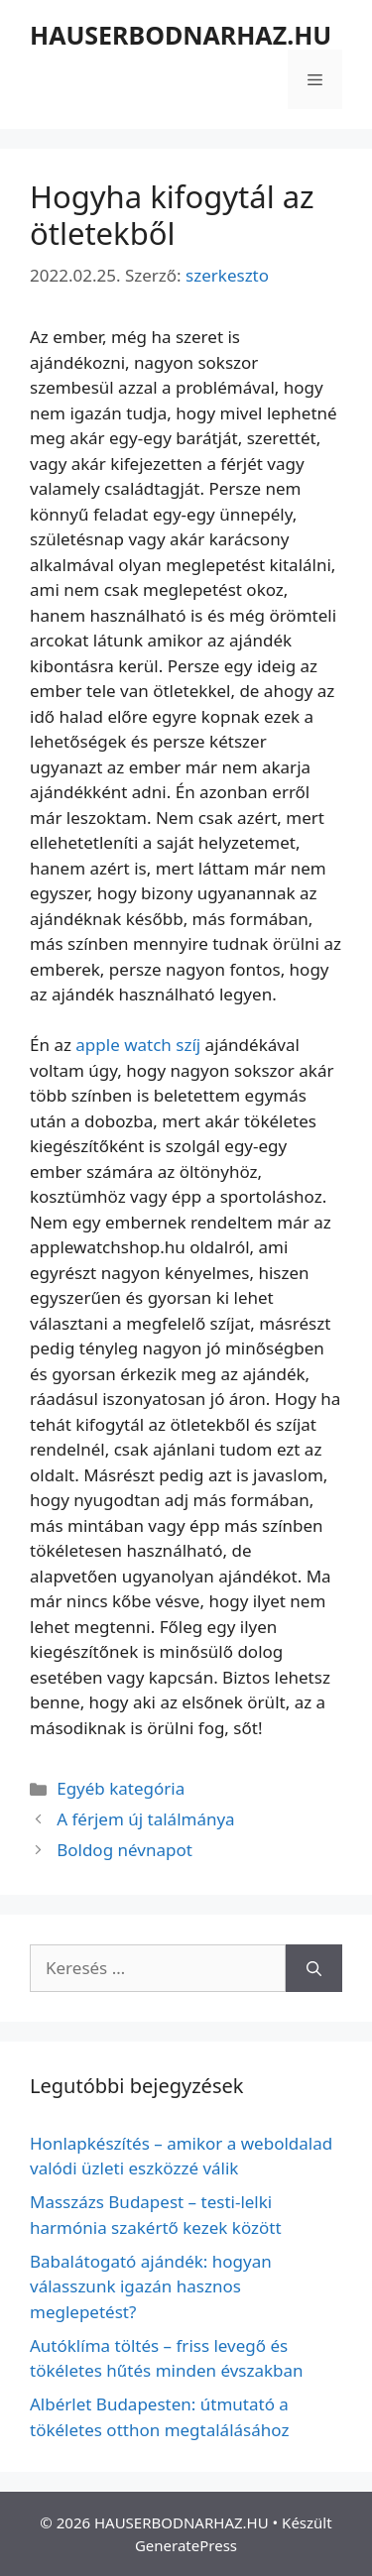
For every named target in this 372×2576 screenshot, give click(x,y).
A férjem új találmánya (145, 1819)
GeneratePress (186, 2545)
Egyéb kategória (121, 1788)
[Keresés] (314, 1968)
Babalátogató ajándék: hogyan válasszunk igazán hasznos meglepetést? (151, 2286)
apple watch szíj (137, 1044)
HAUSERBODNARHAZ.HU (180, 35)
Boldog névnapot (124, 1849)
